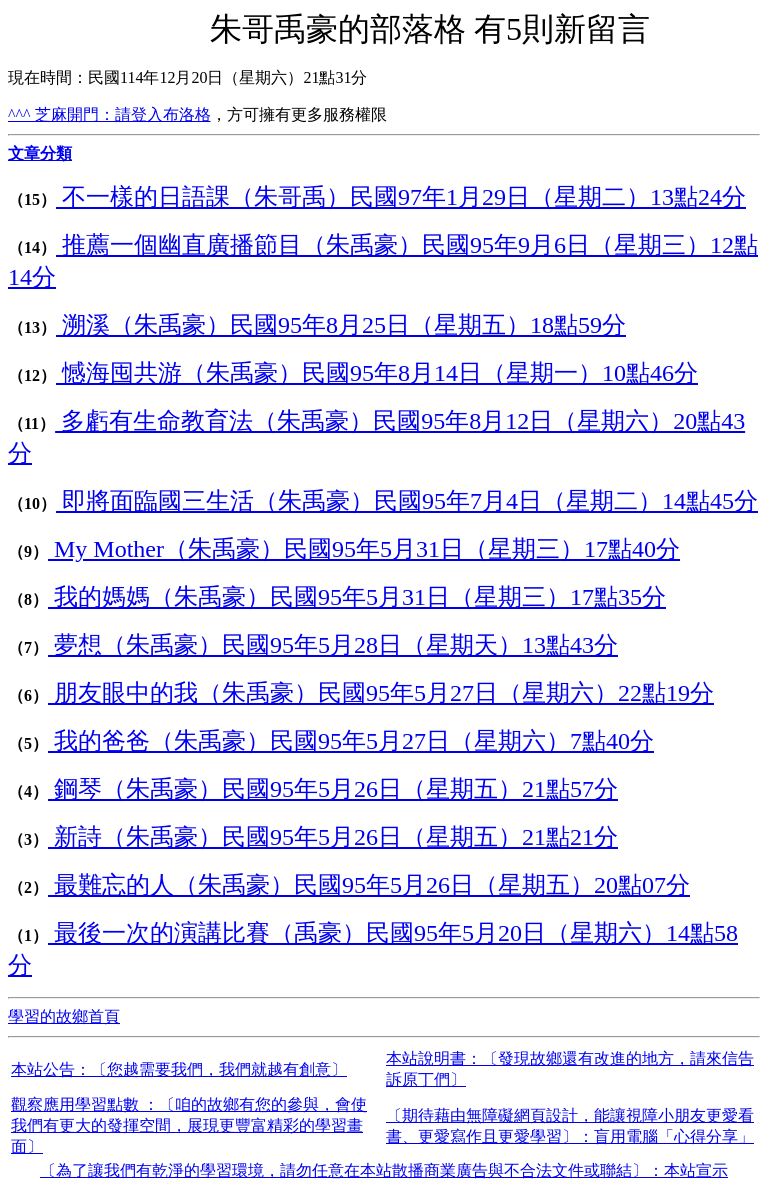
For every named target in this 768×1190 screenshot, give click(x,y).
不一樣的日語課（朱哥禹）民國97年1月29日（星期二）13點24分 (401, 197)
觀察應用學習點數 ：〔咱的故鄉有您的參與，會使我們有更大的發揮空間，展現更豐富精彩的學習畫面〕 (189, 1125)
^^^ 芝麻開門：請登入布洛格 (109, 114)
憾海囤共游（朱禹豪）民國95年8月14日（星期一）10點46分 (377, 373)
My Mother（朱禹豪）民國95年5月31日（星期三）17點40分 (364, 549)
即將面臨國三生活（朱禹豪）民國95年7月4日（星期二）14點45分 (407, 501)
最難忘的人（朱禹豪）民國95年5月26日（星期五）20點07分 (369, 885)
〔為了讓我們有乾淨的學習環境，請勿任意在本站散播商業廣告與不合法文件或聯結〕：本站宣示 (384, 1170)
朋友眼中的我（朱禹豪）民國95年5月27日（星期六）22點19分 (381, 693)
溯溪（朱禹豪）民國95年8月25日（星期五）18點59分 (341, 325)
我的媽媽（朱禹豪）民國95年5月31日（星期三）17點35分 (357, 597)
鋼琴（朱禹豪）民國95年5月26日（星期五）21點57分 (333, 789)
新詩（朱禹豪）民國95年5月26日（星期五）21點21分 (333, 837)
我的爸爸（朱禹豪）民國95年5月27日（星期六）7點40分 (351, 741)
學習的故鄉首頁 (64, 1016)
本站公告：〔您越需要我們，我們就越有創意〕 (179, 1069)
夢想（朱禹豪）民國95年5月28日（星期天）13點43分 (333, 645)
